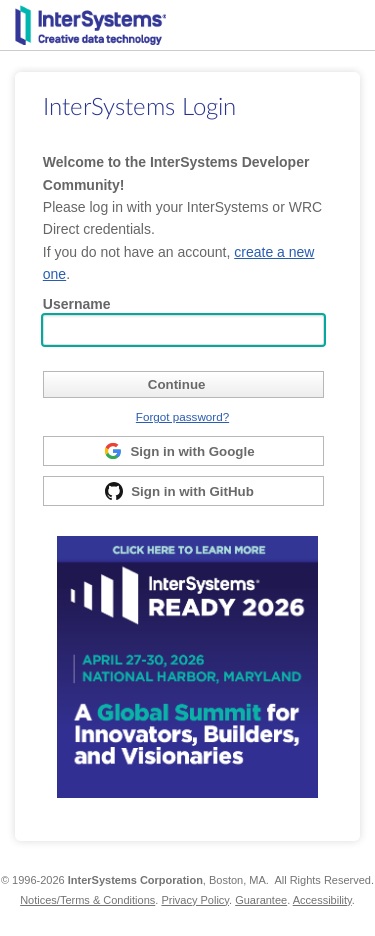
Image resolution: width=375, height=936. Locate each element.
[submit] (183, 384)
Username (77, 304)
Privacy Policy (195, 900)
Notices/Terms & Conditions (87, 900)
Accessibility (322, 900)
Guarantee (261, 900)
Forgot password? (182, 416)
